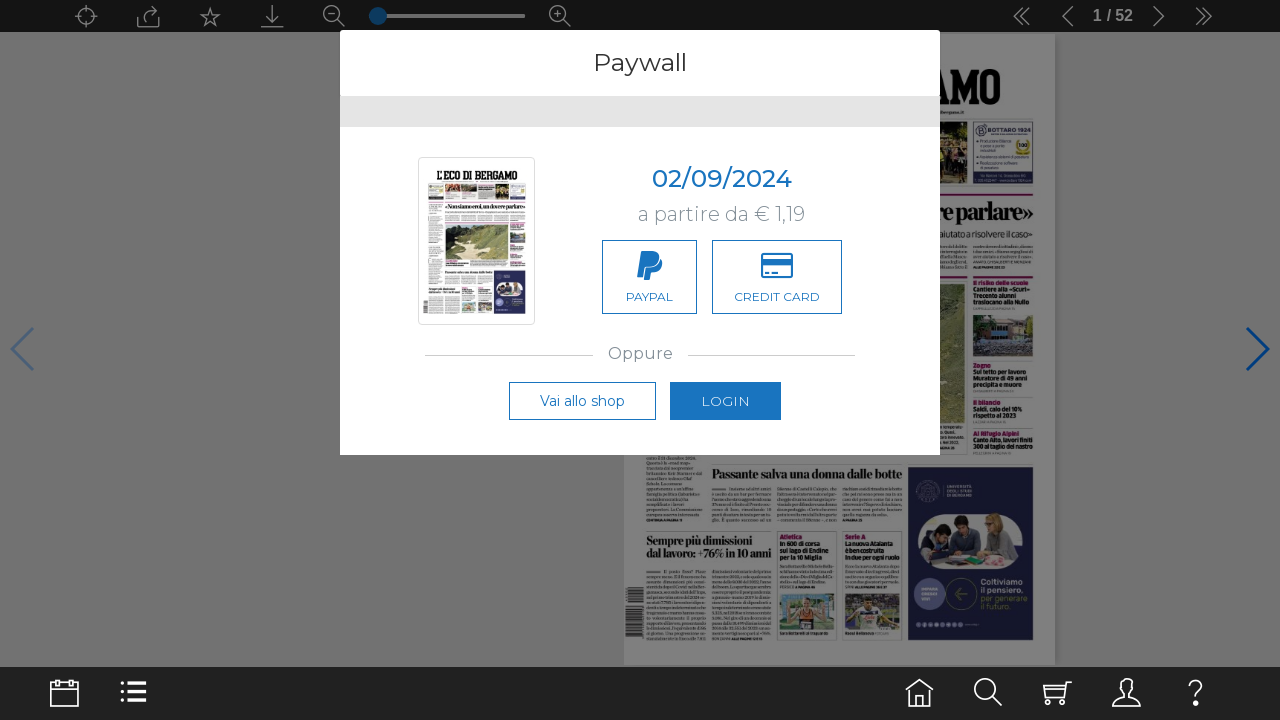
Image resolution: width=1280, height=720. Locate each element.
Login (725, 419)
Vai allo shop (582, 419)
